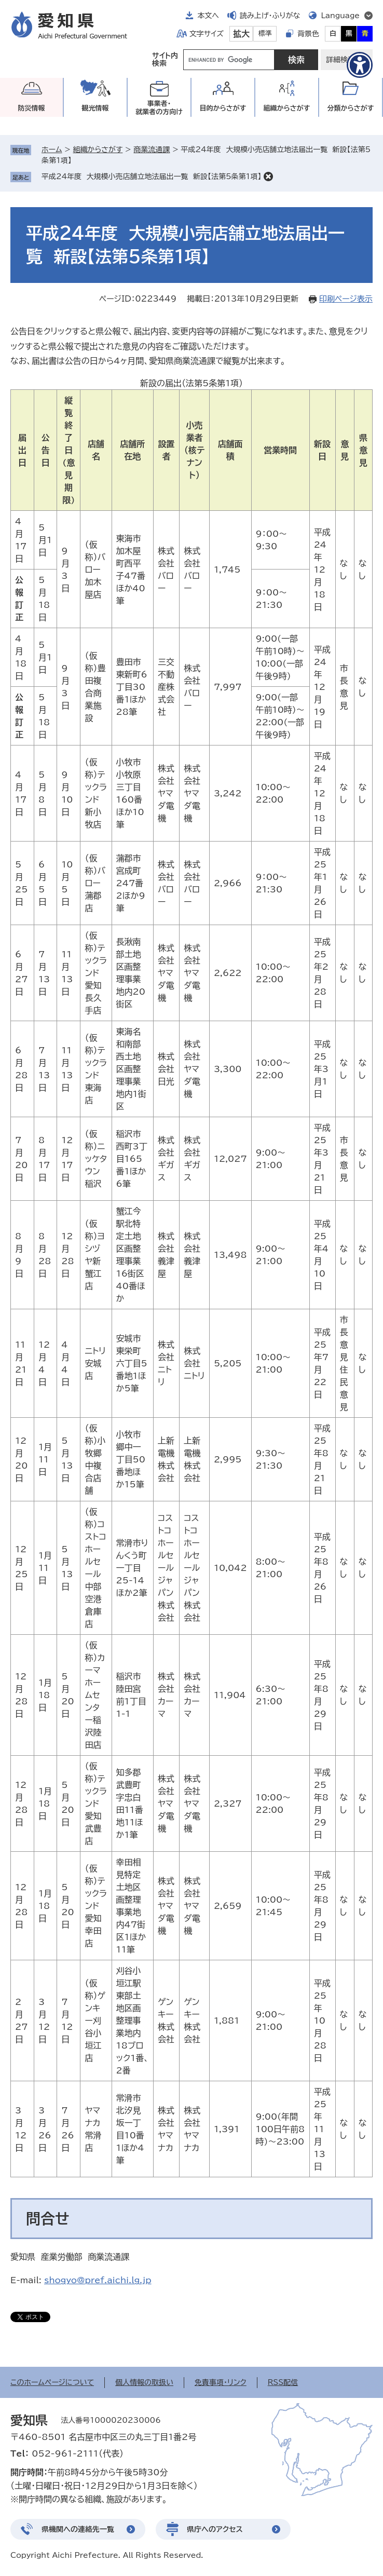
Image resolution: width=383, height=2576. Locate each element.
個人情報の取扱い (144, 2382)
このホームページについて (52, 2382)
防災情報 (31, 108)
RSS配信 (283, 2382)
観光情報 (95, 108)
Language (340, 15)
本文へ (208, 15)
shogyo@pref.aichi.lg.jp (98, 2280)
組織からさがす (98, 149)
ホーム (52, 149)
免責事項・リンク (221, 2382)
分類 (350, 108)
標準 (265, 33)
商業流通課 (151, 149)
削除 (268, 176)
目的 (223, 108)
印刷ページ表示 (346, 299)
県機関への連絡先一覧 (78, 2529)
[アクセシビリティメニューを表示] (360, 65)
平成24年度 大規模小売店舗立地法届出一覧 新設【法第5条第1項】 (151, 176)
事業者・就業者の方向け (159, 107)
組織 (287, 108)
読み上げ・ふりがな (270, 15)
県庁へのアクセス (215, 2529)
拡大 (241, 34)
